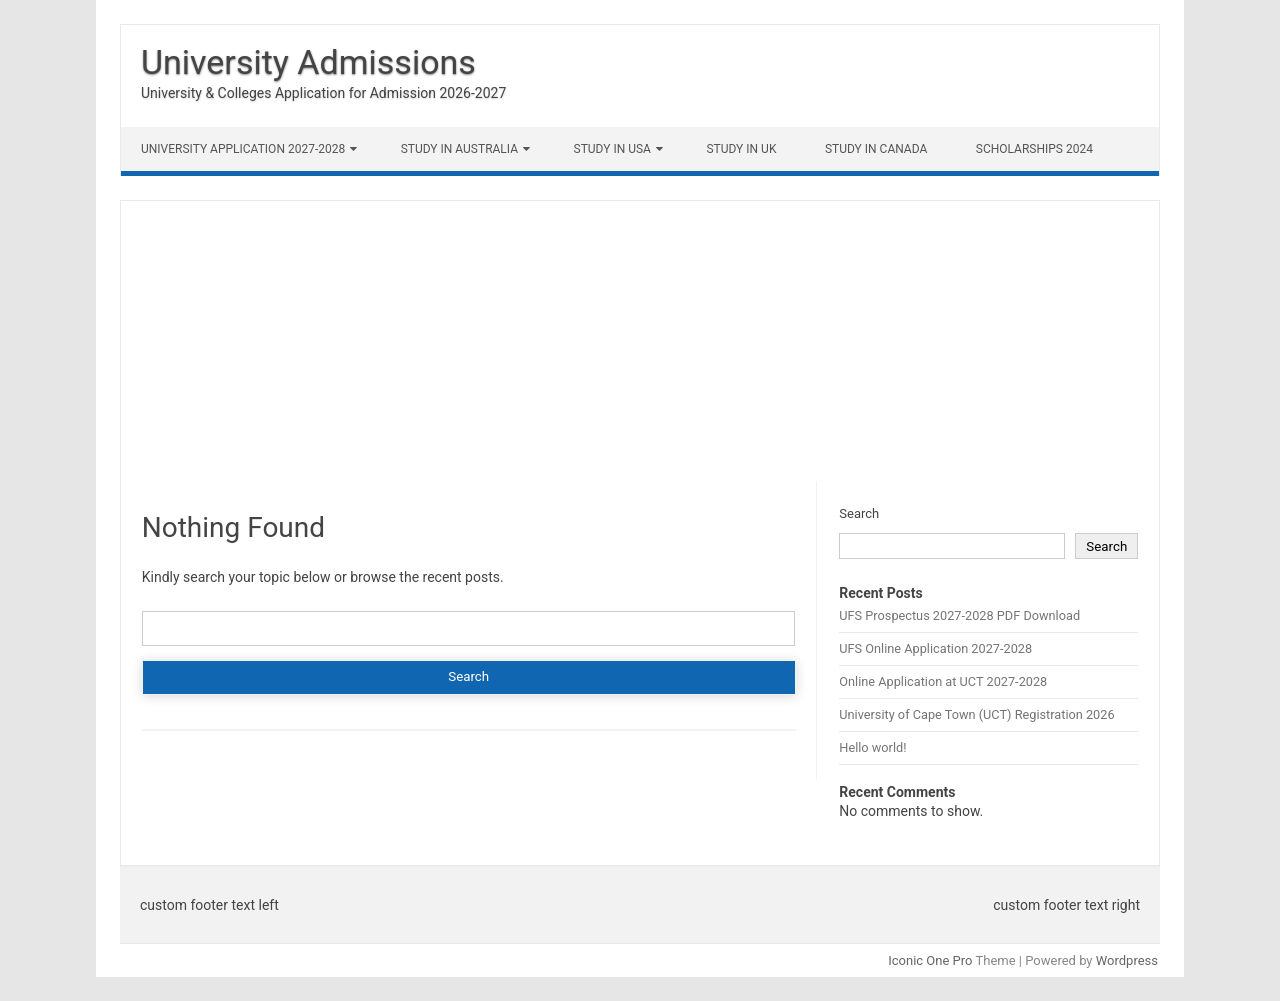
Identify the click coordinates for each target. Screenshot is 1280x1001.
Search (859, 513)
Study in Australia (459, 149)
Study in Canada (876, 149)
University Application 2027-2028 (243, 149)
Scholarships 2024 (1034, 149)
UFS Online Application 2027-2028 (935, 648)
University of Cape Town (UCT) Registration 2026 (976, 714)
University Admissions (308, 62)
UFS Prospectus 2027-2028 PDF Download (959, 615)
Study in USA (612, 149)
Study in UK (741, 149)
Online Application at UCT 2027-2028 (943, 681)
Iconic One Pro (930, 960)
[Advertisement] (640, 341)
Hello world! (872, 747)
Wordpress (1127, 960)
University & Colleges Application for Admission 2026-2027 (323, 93)
